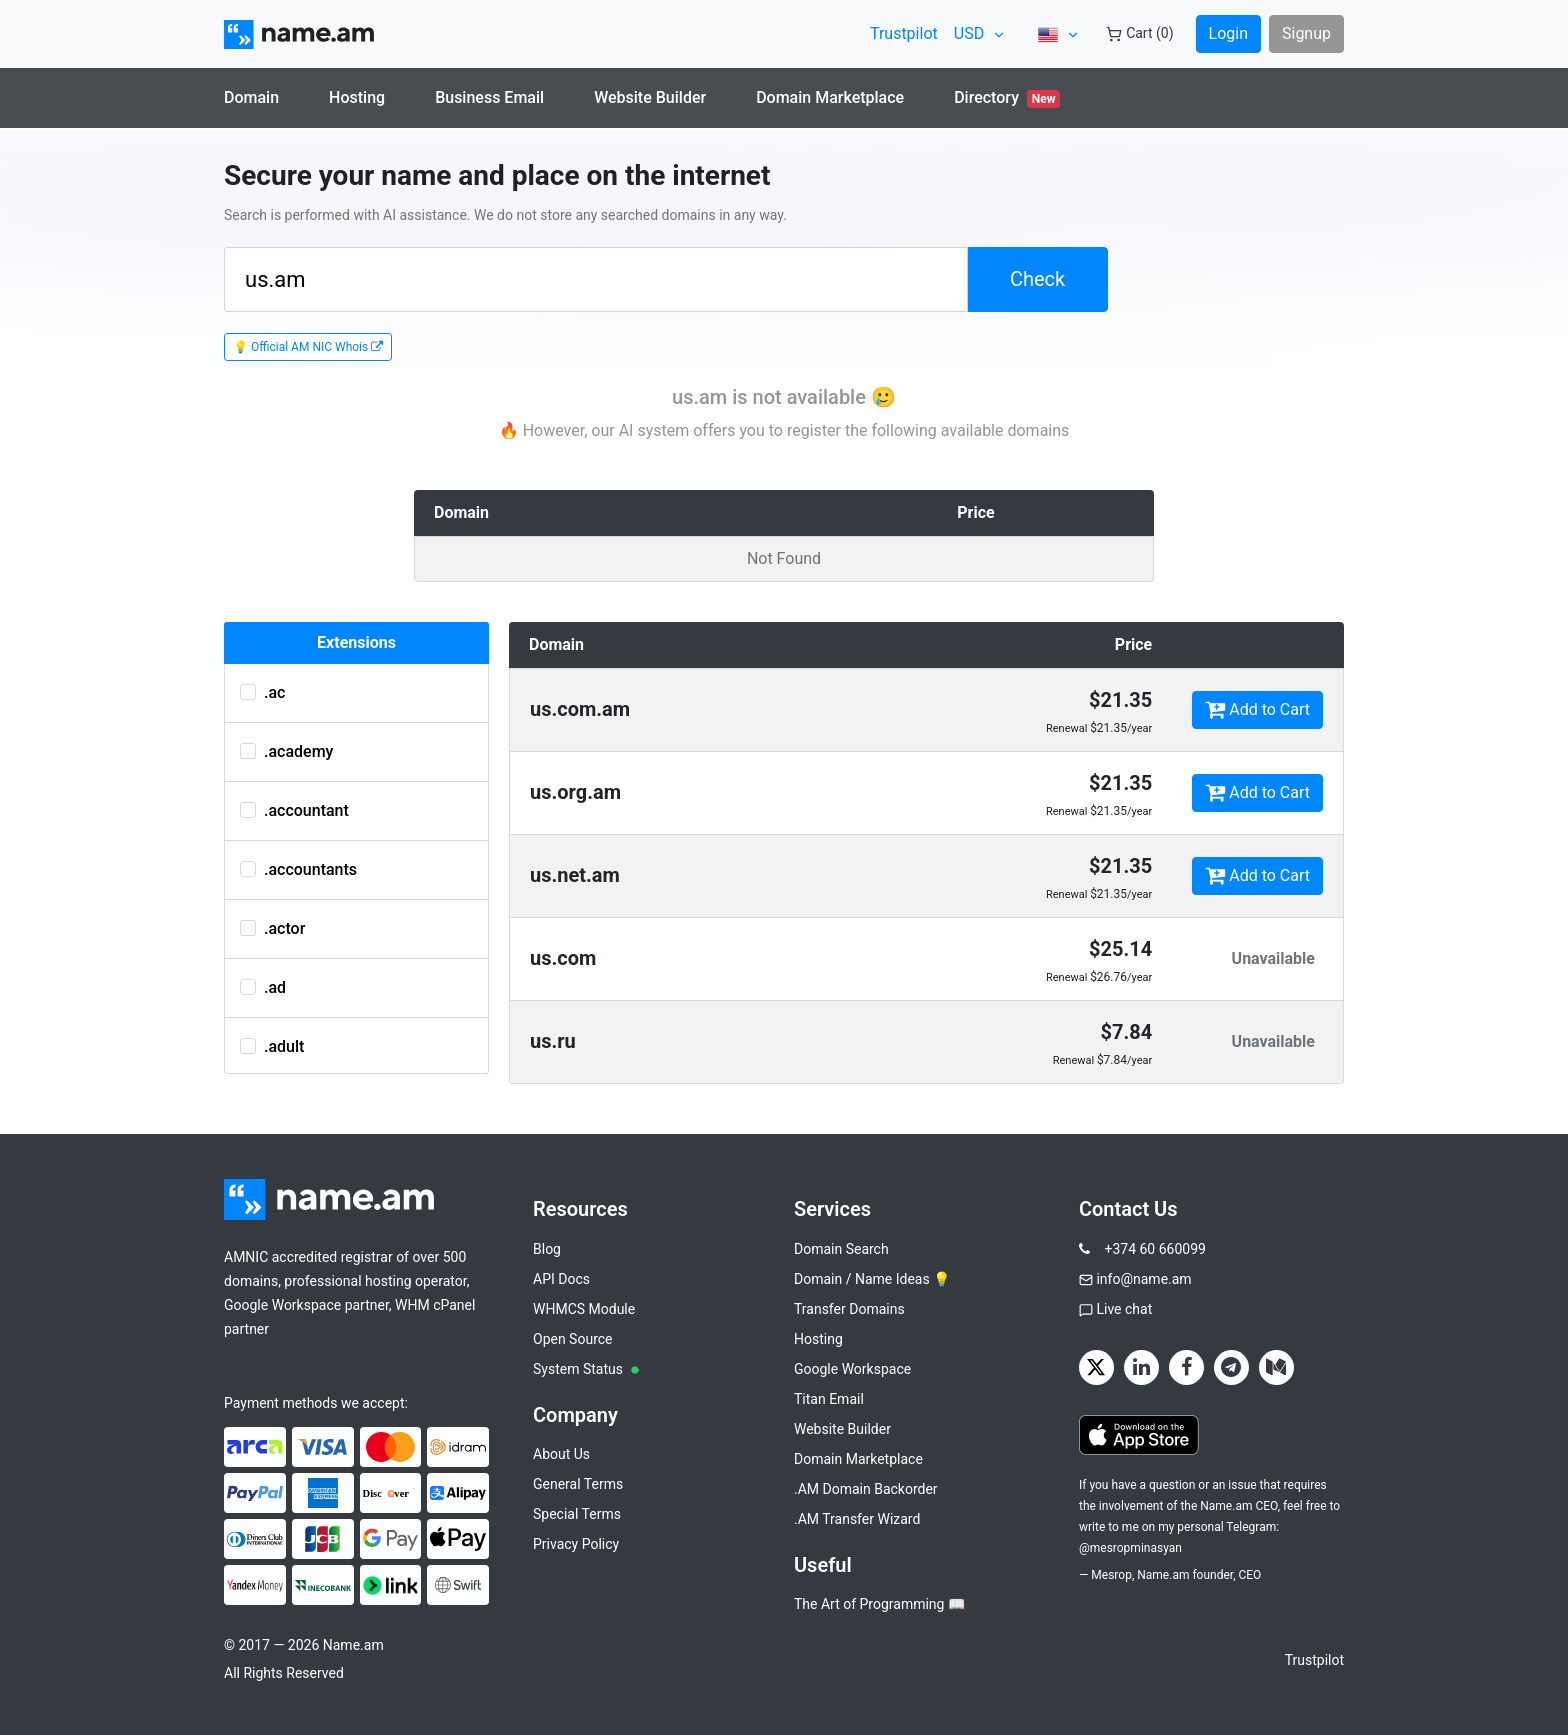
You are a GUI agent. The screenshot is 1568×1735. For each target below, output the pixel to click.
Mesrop (1111, 1575)
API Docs (561, 1279)
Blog (547, 1249)
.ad (263, 987)
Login (1228, 33)
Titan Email (829, 1399)
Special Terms (577, 1514)
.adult (272, 1046)
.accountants (298, 869)
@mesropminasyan (1130, 1548)
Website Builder (650, 97)
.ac (262, 692)
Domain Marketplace (830, 97)
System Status (586, 1369)
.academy (286, 751)
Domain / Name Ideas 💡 (872, 1279)
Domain (251, 97)
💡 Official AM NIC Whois (308, 347)
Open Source (573, 1339)
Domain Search (841, 1249)
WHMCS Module (584, 1309)
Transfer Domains (849, 1309)
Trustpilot (904, 33)
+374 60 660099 (1154, 1249)
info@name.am (1143, 1279)
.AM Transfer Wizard (857, 1519)
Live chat (1124, 1309)
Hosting (357, 97)
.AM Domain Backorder (866, 1489)
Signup (1306, 33)
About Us (561, 1454)
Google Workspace (852, 1369)
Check (1037, 279)
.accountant (294, 810)
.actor (272, 928)
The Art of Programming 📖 (879, 1604)
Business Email (489, 97)
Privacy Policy (576, 1544)
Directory (1007, 98)
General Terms (578, 1484)
